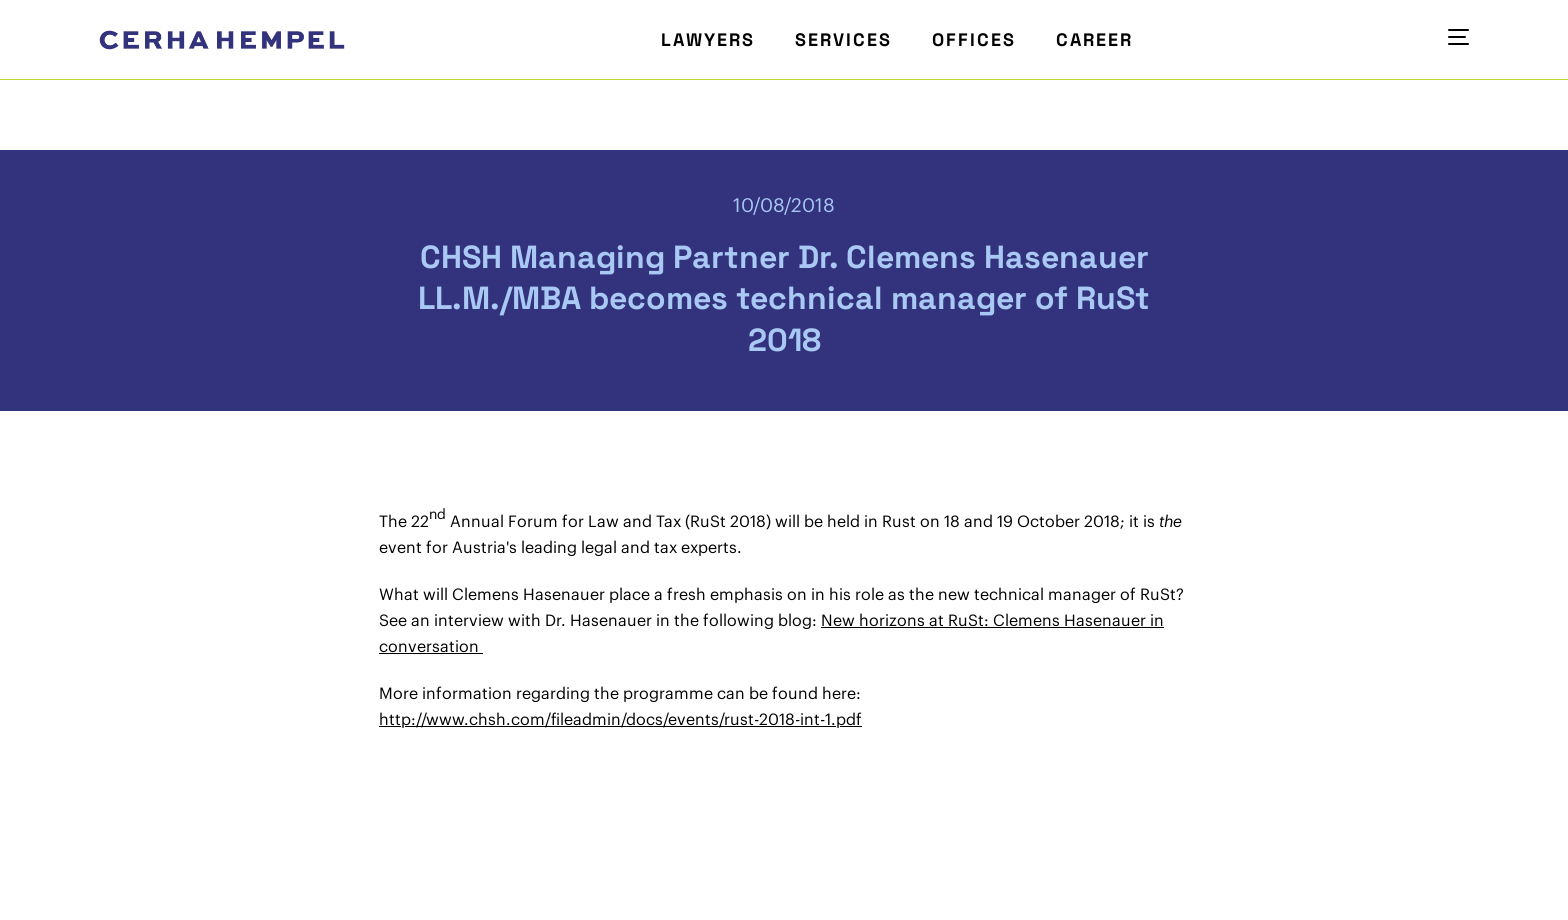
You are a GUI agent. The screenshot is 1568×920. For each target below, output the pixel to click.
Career (1094, 39)
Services (843, 39)
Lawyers (708, 39)
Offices (974, 39)
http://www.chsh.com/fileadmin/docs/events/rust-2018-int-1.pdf (620, 719)
